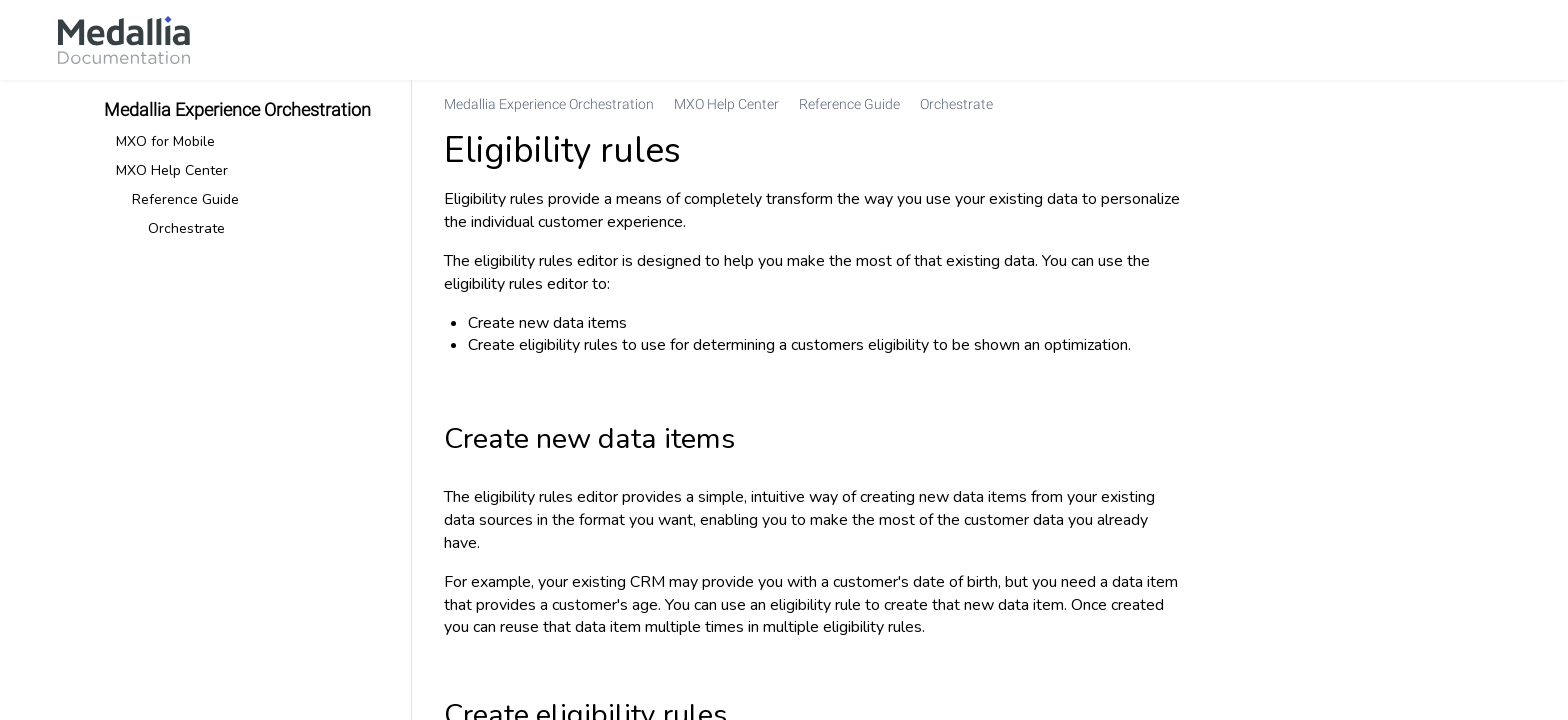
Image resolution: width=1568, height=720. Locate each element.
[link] (124, 40)
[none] (1448, 104)
